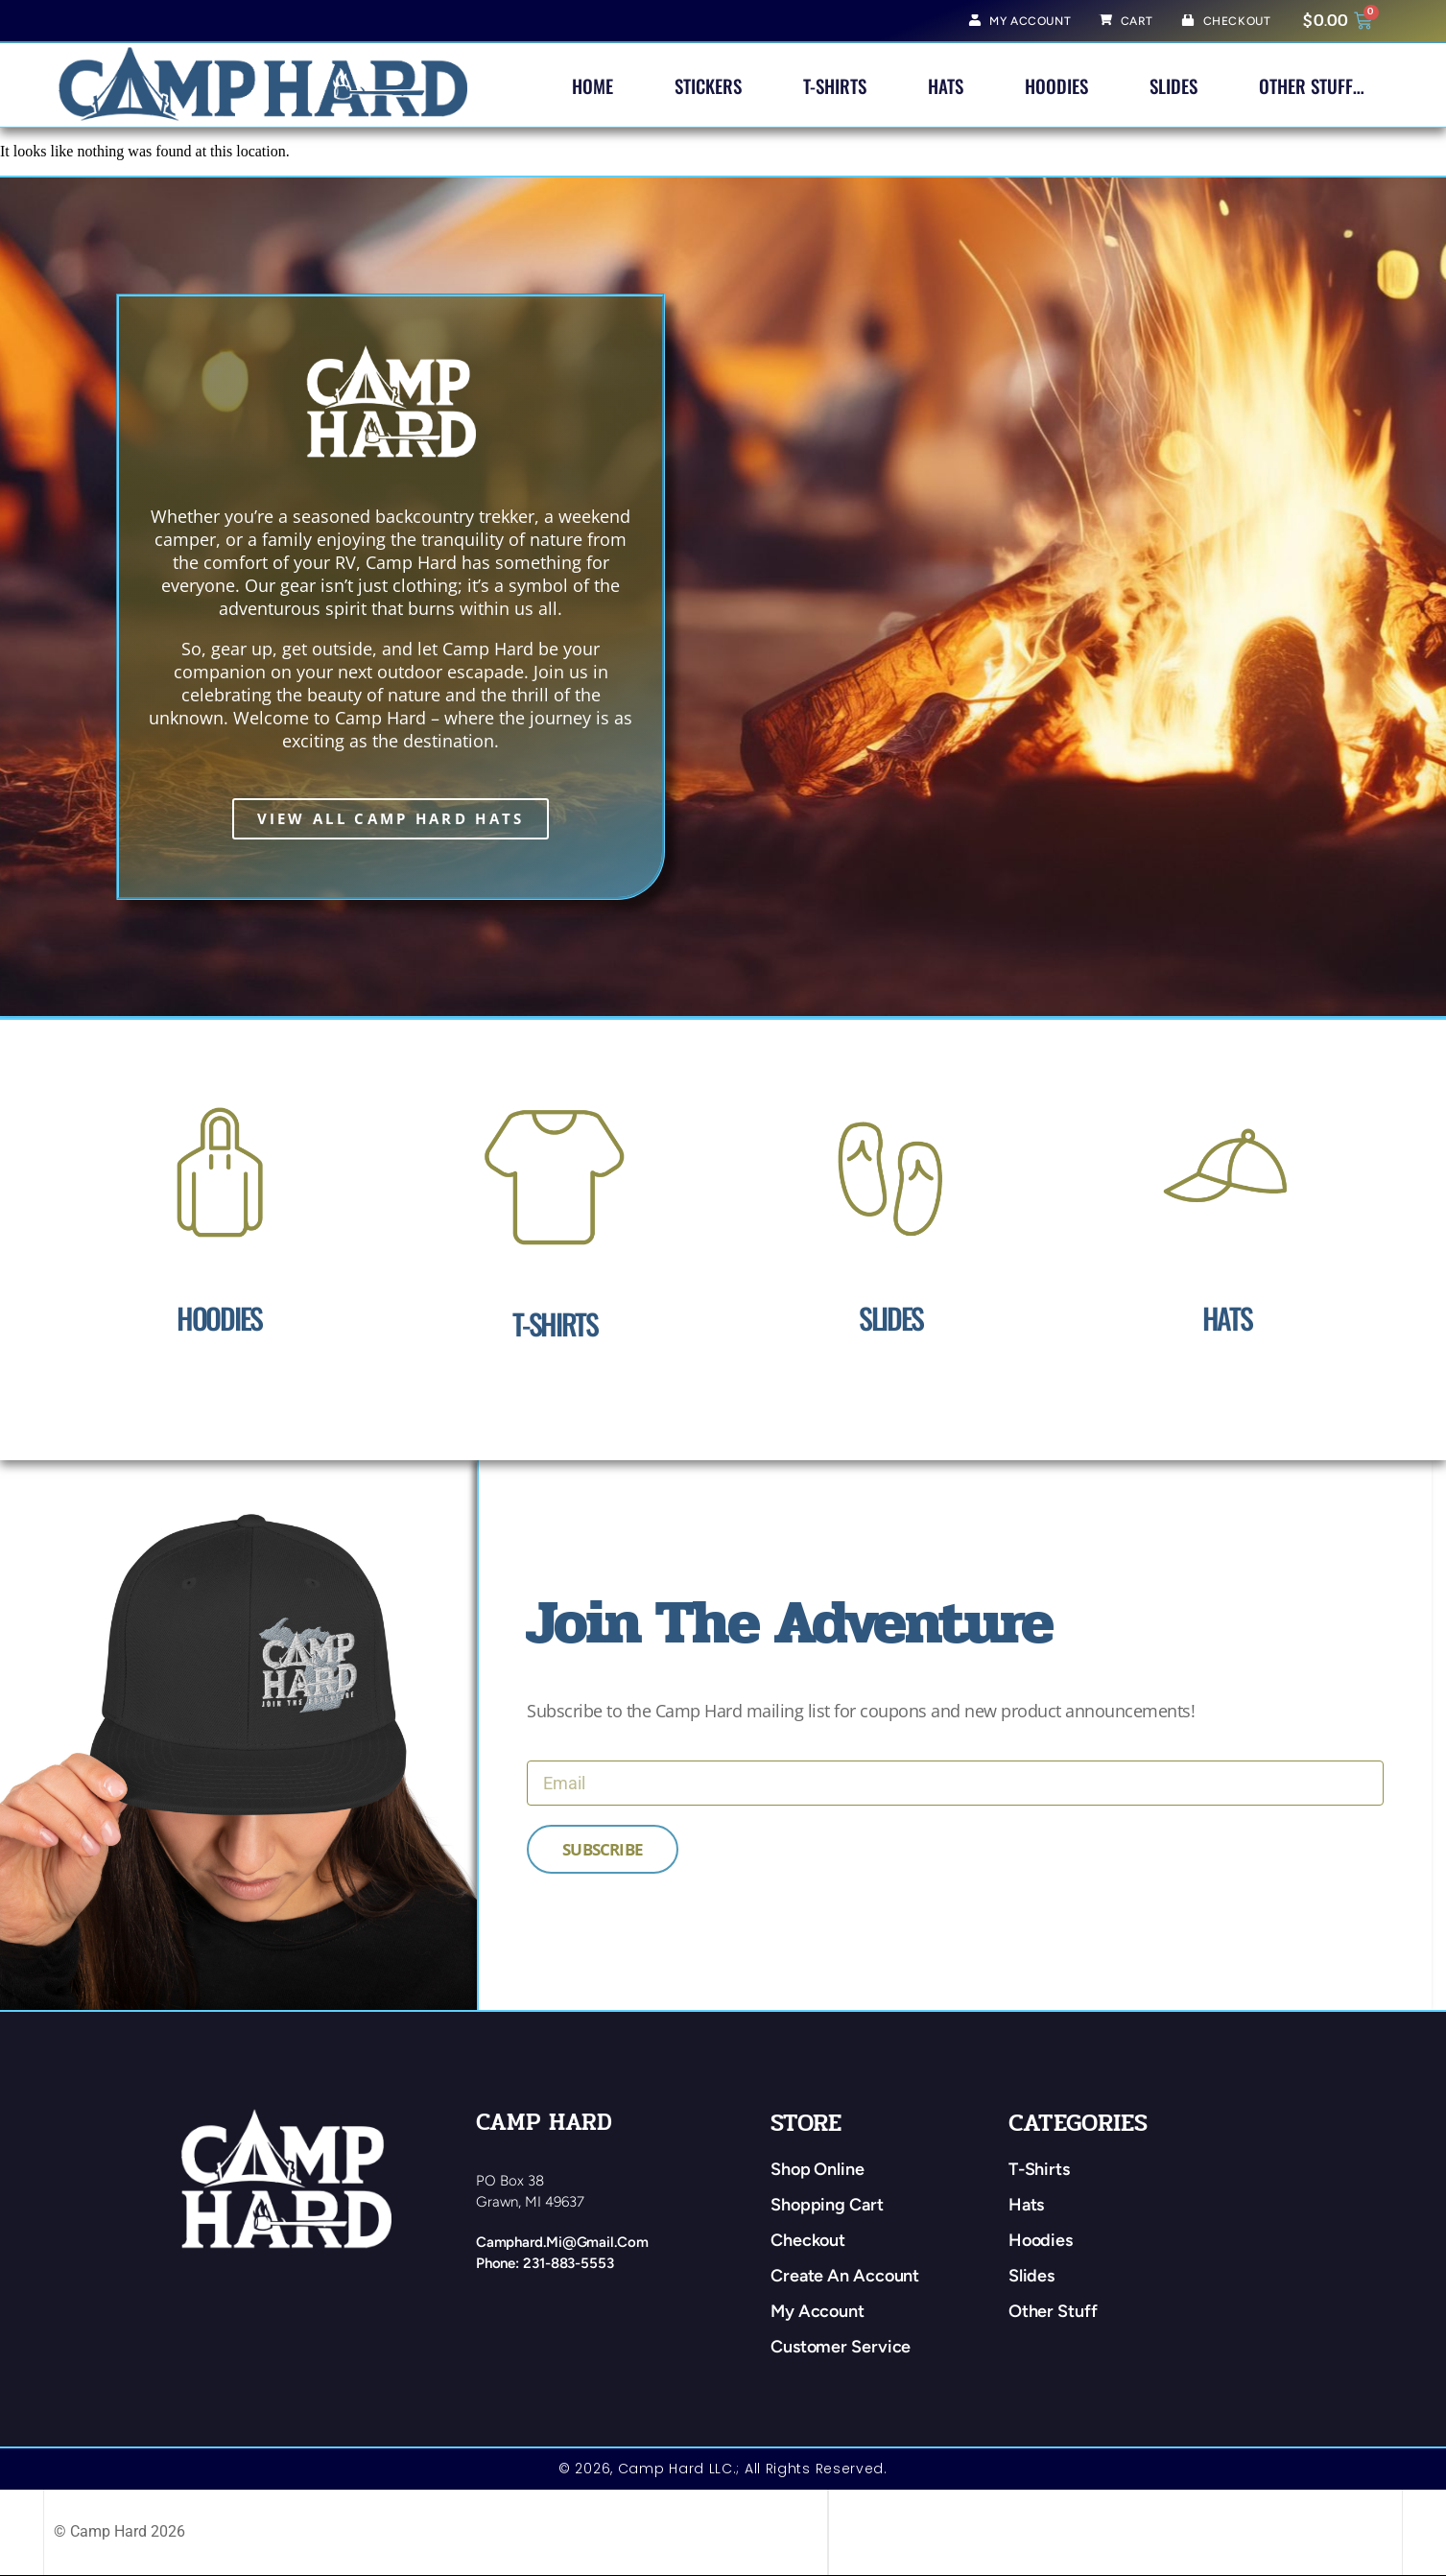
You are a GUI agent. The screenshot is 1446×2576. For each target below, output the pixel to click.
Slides (1173, 85)
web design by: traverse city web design (962, 2532)
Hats (945, 85)
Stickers (708, 85)
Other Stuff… (1311, 85)
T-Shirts (834, 85)
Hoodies (1056, 85)
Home (592, 85)
